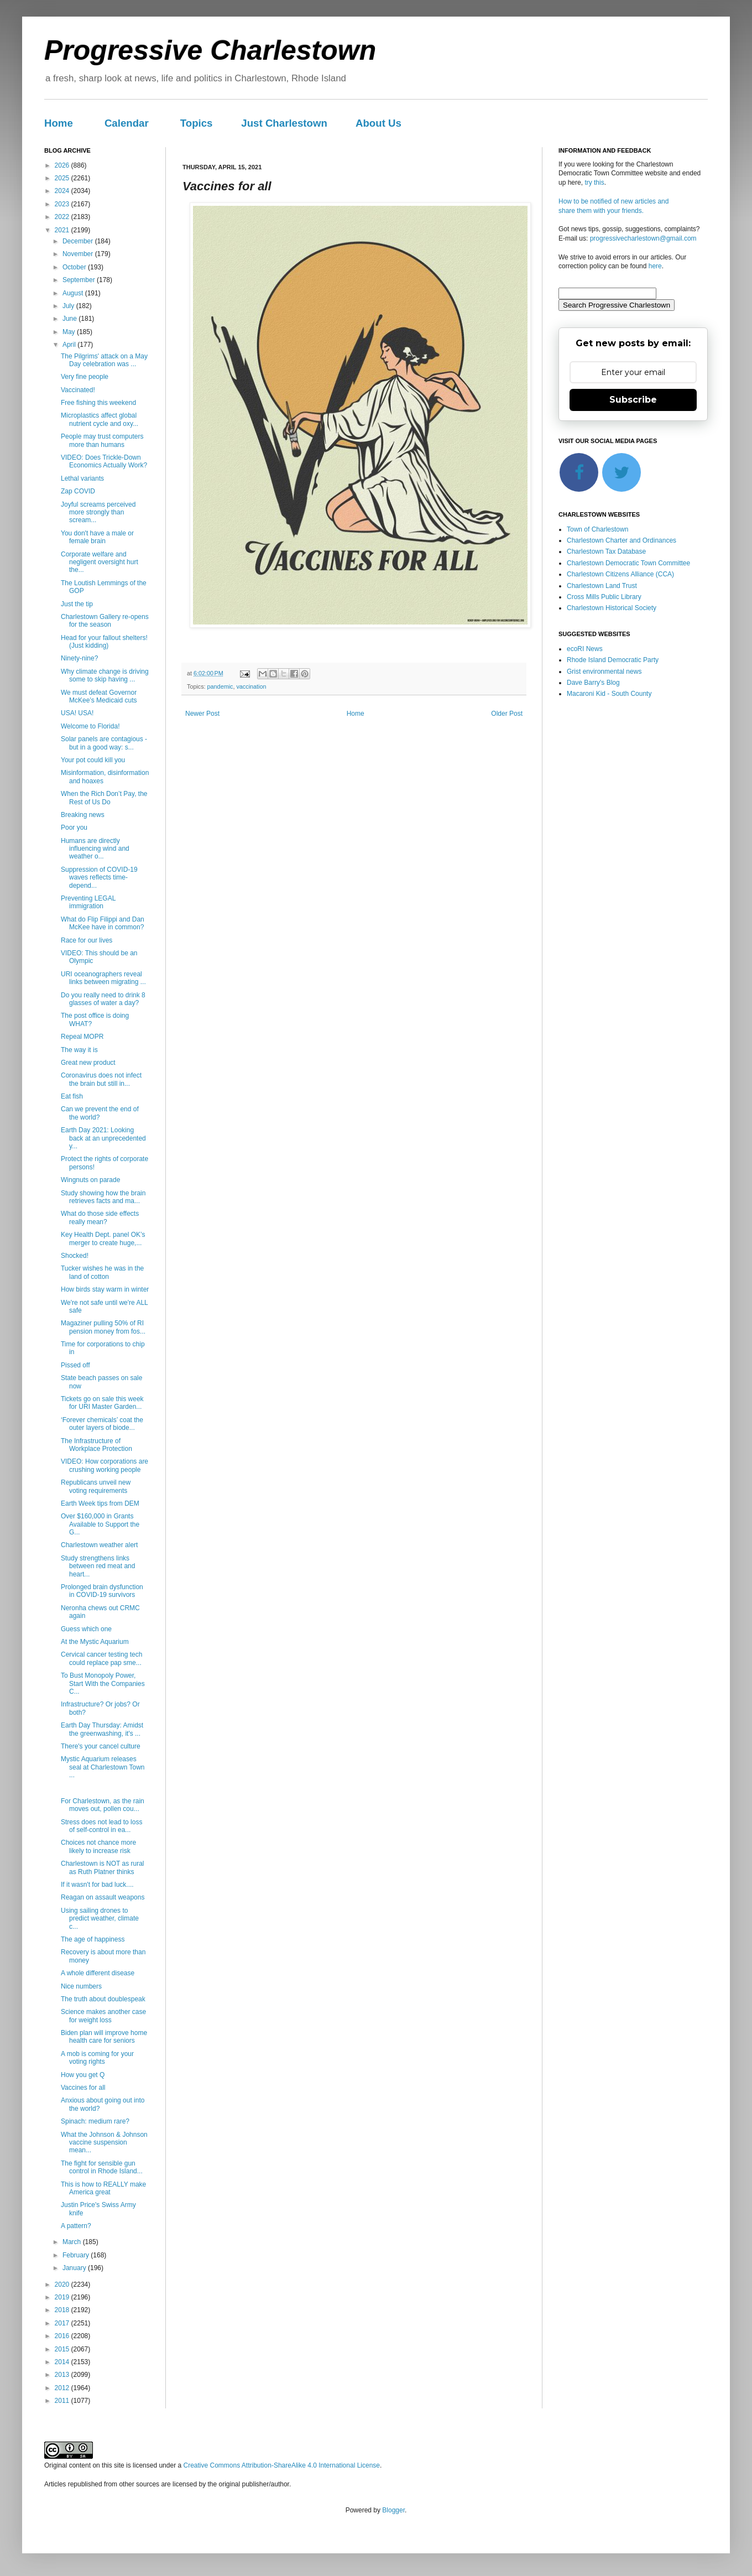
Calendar (127, 123)
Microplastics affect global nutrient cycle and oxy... (99, 419)
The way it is (79, 1050)
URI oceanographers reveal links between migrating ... (103, 978)
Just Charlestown (284, 123)
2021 (63, 230)
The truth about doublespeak (103, 1999)
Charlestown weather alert (99, 1545)
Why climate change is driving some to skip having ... (105, 675)
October (75, 267)
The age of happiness (92, 1939)
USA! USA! (77, 713)
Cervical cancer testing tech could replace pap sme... (101, 1658)
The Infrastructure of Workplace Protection (96, 1445)
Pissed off (75, 1365)
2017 (63, 2323)
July (69, 306)
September (79, 280)
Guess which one (86, 1629)
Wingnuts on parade (90, 1180)
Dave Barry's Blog (593, 682)
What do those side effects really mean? (100, 1217)
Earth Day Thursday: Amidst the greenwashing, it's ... (102, 1729)
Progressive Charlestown (210, 50)
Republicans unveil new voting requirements (95, 1486)
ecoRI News (585, 649)
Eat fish (72, 1096)
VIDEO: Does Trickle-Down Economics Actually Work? (104, 461)
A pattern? (76, 2226)
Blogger (393, 2510)
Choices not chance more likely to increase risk (98, 1846)
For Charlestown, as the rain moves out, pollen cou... (102, 1805)
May (69, 332)
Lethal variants (82, 478)
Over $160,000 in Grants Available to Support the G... (100, 1524)
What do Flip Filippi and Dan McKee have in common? (102, 923)
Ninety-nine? (79, 658)
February (76, 2255)
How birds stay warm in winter (105, 1289)
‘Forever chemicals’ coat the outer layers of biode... (102, 1424)
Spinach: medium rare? (95, 2121)
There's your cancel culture (100, 1746)
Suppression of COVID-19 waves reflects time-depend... (99, 877)
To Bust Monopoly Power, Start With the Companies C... (103, 1683)
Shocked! (74, 1256)
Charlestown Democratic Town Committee (628, 563)
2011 (63, 2401)
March (72, 2242)
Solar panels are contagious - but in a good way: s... (104, 743)
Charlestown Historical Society (611, 608)
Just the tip (77, 604)
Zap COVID (78, 491)
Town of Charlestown (597, 529)
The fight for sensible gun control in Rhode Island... (102, 2167)
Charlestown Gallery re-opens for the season (105, 620)
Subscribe (633, 399)
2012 (63, 2388)
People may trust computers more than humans (102, 440)
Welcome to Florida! (90, 726)
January (75, 2268)
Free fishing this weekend (98, 403)
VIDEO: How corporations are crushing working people (104, 1465)
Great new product (88, 1062)
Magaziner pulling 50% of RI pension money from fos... (103, 1327)
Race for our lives (86, 940)
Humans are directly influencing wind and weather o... (95, 849)
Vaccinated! (78, 390)
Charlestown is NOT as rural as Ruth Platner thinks (102, 1867)
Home (58, 123)
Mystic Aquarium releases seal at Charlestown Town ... (103, 1767)
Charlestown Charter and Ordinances (621, 540)
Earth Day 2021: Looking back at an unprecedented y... (103, 1138)
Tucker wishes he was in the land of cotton (102, 1272)
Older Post (507, 713)
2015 (63, 2349)
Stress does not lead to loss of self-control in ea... (101, 1826)
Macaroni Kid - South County (609, 694)
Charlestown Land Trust (602, 586)
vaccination (251, 686)
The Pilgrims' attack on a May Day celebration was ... (104, 360)
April (69, 344)
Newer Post (202, 713)
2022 (63, 217)
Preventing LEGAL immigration (88, 902)
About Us (378, 123)
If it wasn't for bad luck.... (97, 1884)
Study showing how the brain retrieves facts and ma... (103, 1197)
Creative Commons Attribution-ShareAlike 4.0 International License (281, 2465)
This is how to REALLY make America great (103, 2188)
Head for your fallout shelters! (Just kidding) (104, 641)
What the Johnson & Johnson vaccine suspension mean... (104, 2143)
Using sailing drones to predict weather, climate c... (100, 1918)
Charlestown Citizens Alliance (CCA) (620, 574)
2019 (63, 2297)
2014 (63, 2362)
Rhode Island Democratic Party (613, 660)
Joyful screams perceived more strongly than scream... (98, 512)
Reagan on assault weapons (102, 1897)
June (70, 318)
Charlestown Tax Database (606, 551)
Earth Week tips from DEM (100, 1503)
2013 (63, 2375)
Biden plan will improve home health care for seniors (104, 2036)
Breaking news (83, 815)
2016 (63, 2336)
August (73, 293)
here (655, 266)
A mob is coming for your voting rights (97, 2057)
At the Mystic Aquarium (95, 1642)
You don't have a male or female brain (97, 537)
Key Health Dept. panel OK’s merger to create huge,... (103, 1238)
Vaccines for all (83, 2087)
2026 (63, 165)
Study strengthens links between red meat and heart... (98, 1566)
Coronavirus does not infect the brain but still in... (101, 1079)
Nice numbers (81, 1986)
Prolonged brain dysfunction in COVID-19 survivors (102, 1591)
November (78, 254)
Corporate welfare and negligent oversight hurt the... (99, 562)
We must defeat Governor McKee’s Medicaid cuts (99, 696)
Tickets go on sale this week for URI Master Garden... (102, 1403)
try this (594, 182)
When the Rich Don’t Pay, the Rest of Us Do (104, 797)
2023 (63, 204)
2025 (63, 178)
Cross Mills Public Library (604, 597)
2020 (63, 2284)
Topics (196, 123)
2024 (63, 191)
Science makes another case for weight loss (103, 2015)
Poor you (74, 827)
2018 (63, 2310)
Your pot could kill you (93, 760)
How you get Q (83, 2075)
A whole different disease (97, 1973)
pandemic (220, 686)
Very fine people (84, 377)
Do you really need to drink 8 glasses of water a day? (103, 999)
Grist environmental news (604, 671)
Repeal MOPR (82, 1036)
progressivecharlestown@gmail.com (643, 238)
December (78, 241)
